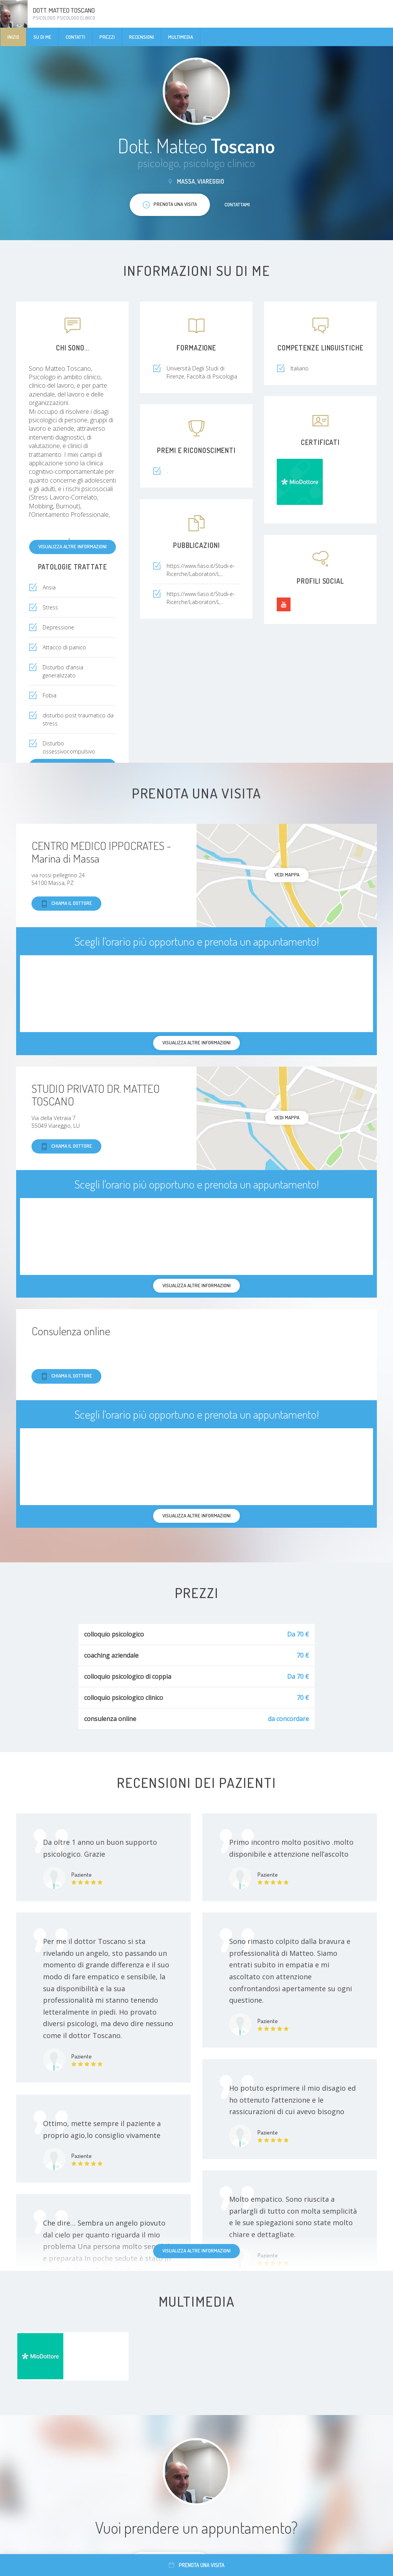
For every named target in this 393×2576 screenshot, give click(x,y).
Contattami (237, 204)
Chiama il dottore (66, 903)
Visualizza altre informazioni (72, 546)
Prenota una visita (197, 2565)
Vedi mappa (286, 874)
